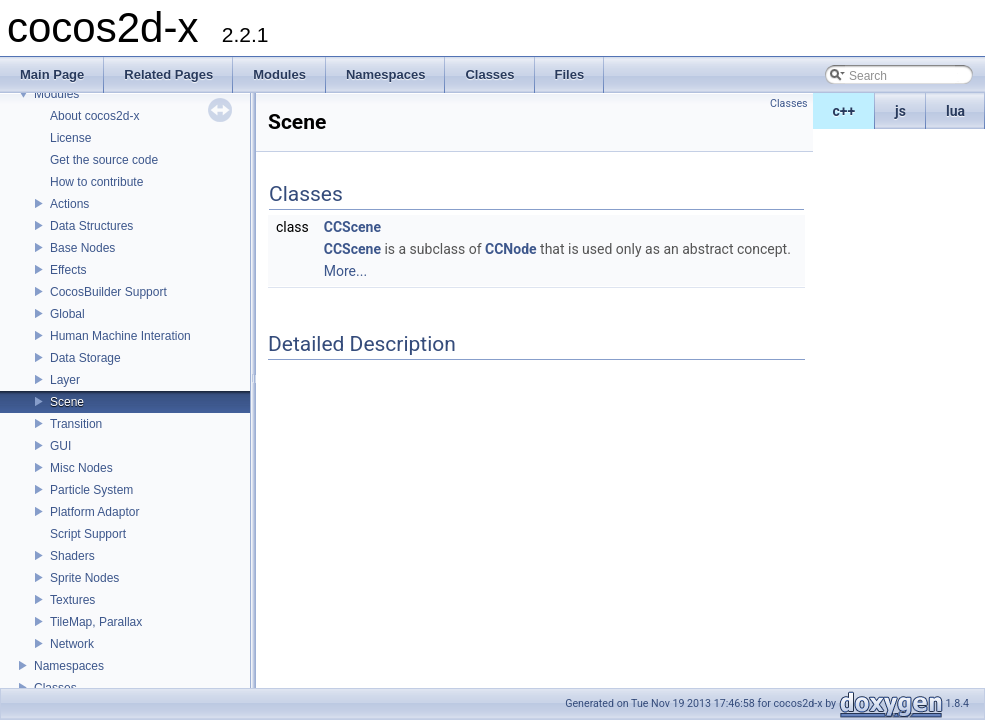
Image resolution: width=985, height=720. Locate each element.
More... (345, 271)
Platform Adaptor (94, 512)
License (70, 138)
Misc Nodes (81, 468)
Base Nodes (82, 248)
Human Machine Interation (120, 336)
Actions (69, 204)
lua (955, 111)
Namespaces (69, 666)
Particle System (91, 490)
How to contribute (96, 182)
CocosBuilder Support (108, 292)
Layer (65, 380)
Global (67, 314)
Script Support (88, 534)
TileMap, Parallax (96, 622)
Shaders (72, 556)
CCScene (352, 227)
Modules (56, 94)
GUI (60, 446)
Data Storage (85, 358)
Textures (72, 600)
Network (72, 644)
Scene (67, 402)
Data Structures (91, 226)
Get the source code (104, 160)
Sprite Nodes (84, 578)
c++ (844, 111)
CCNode (511, 249)
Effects (68, 270)
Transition (76, 424)
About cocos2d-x (94, 116)
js (900, 111)
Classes (55, 688)
